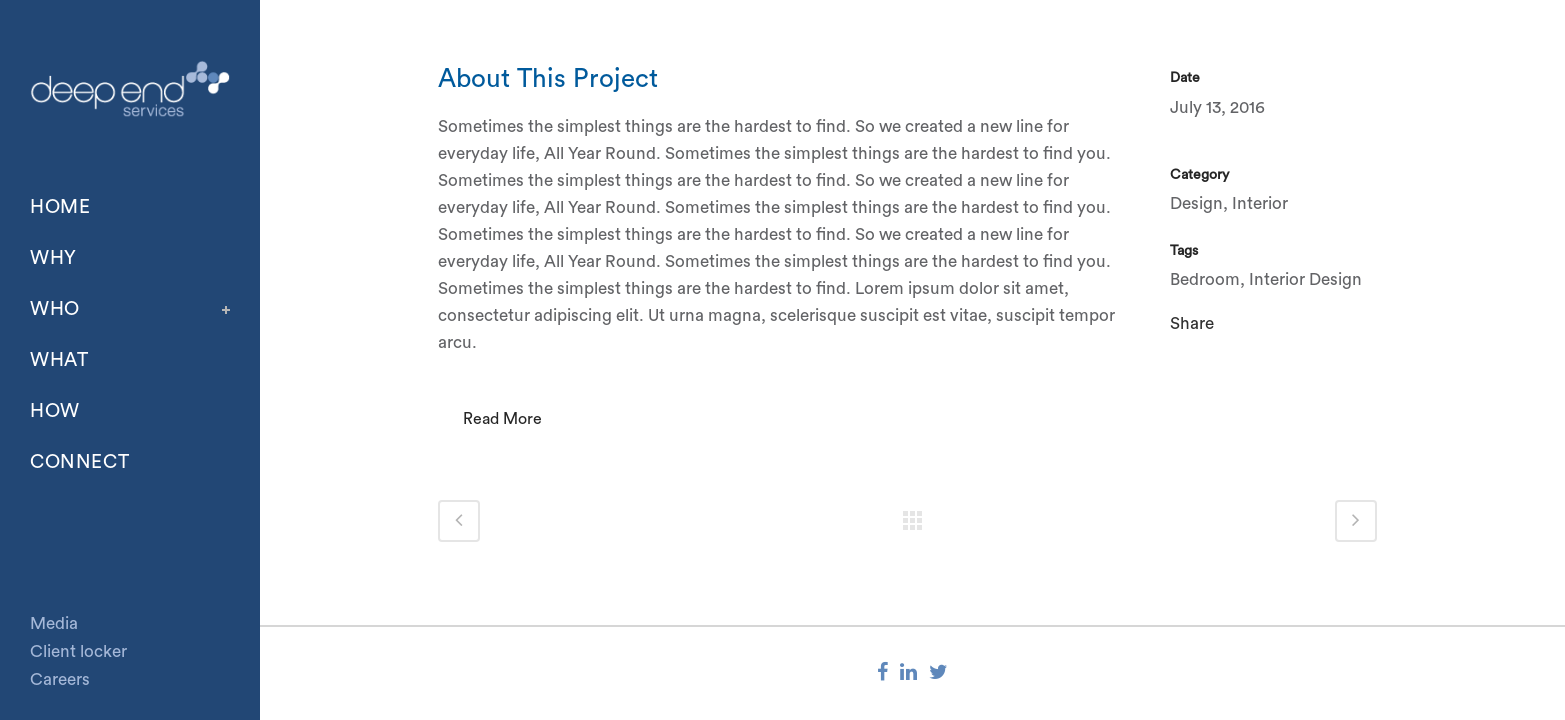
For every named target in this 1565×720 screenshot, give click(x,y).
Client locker (78, 651)
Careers (60, 679)
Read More (502, 419)
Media (54, 623)
